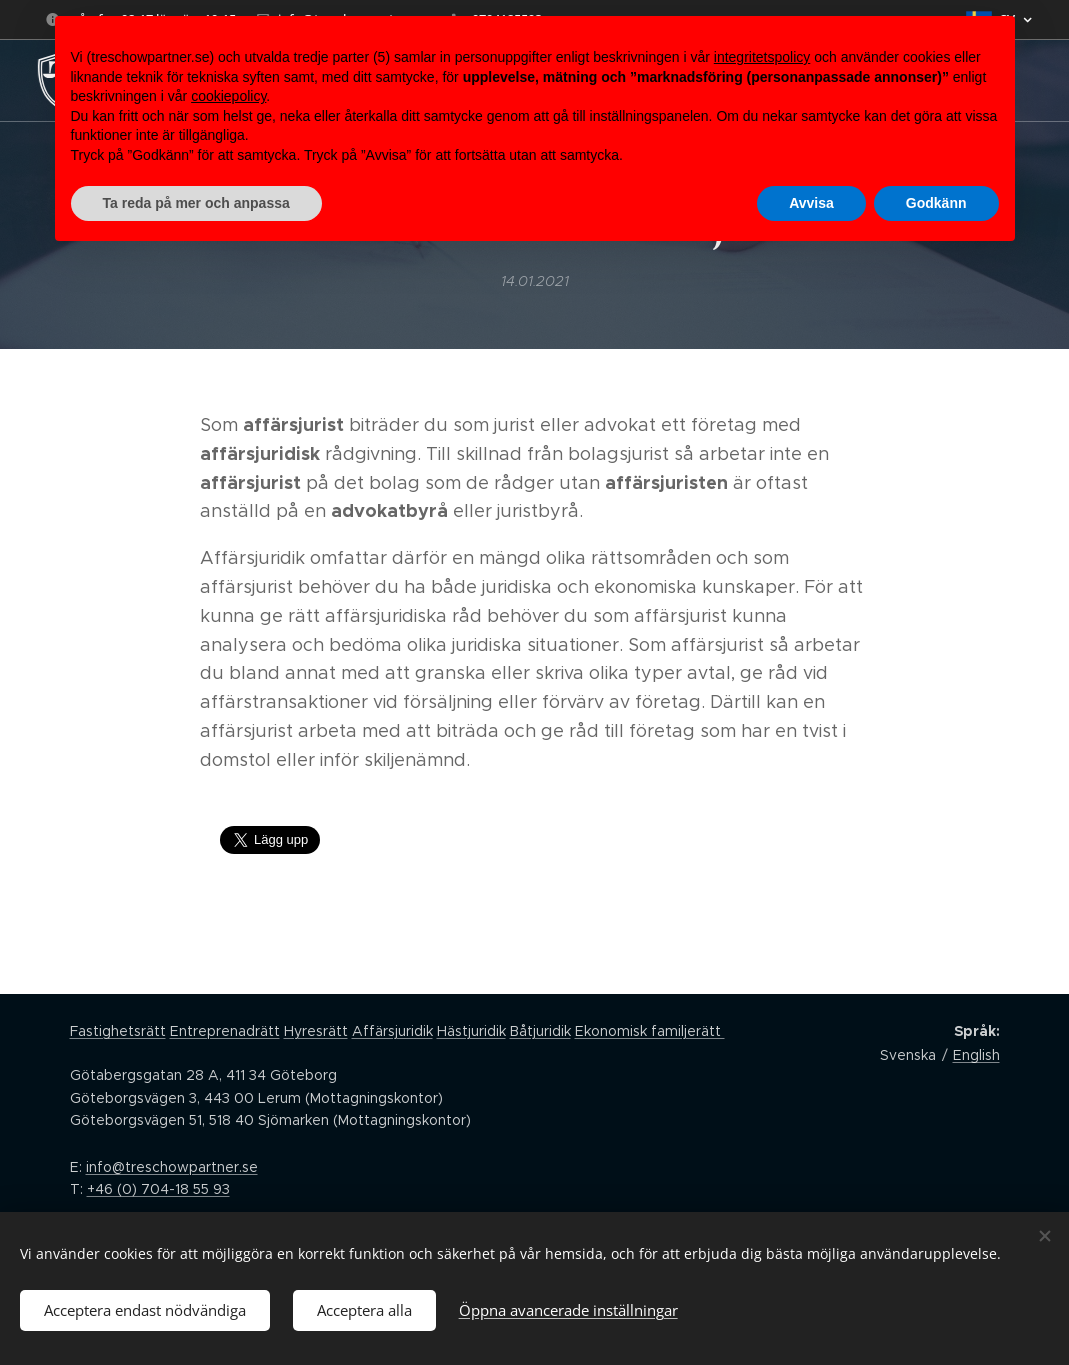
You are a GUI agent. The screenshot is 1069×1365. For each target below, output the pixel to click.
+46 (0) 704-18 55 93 (158, 1189)
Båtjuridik (540, 1031)
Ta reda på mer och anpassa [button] (196, 203)
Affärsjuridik (392, 1031)
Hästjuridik (471, 1031)
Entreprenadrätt (225, 1031)
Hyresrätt (316, 1031)
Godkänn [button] (936, 203)
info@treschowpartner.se (172, 1167)
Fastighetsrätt (118, 1031)
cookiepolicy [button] (228, 96)
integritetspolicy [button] (762, 57)
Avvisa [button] (811, 203)
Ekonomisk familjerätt (650, 1031)
